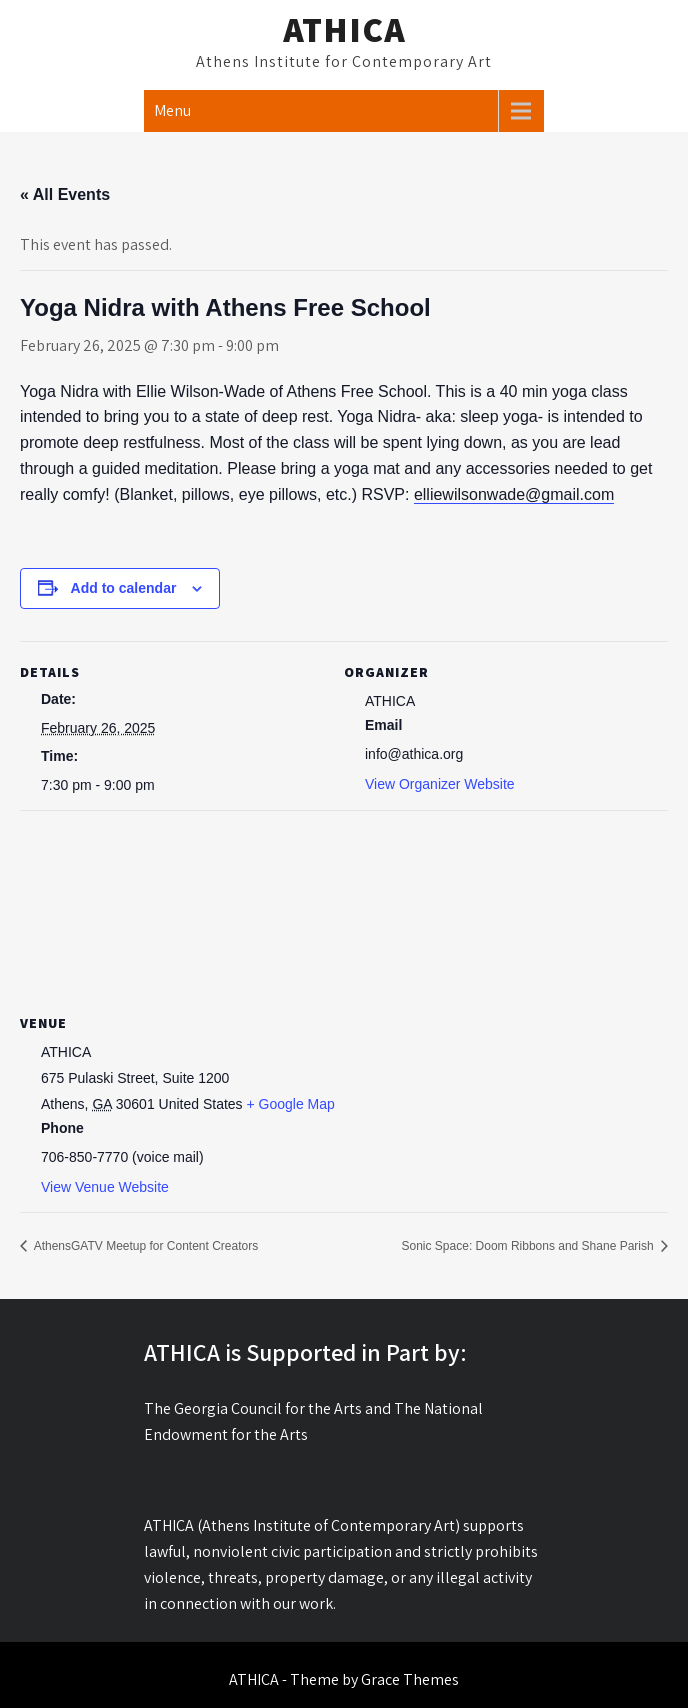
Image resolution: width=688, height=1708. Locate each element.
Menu (172, 110)
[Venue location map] (344, 909)
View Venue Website (105, 1187)
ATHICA (344, 29)
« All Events (65, 194)
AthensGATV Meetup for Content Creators (144, 1246)
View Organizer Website (440, 784)
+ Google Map (291, 1104)
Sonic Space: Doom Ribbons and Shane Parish (530, 1246)
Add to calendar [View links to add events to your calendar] (124, 588)
